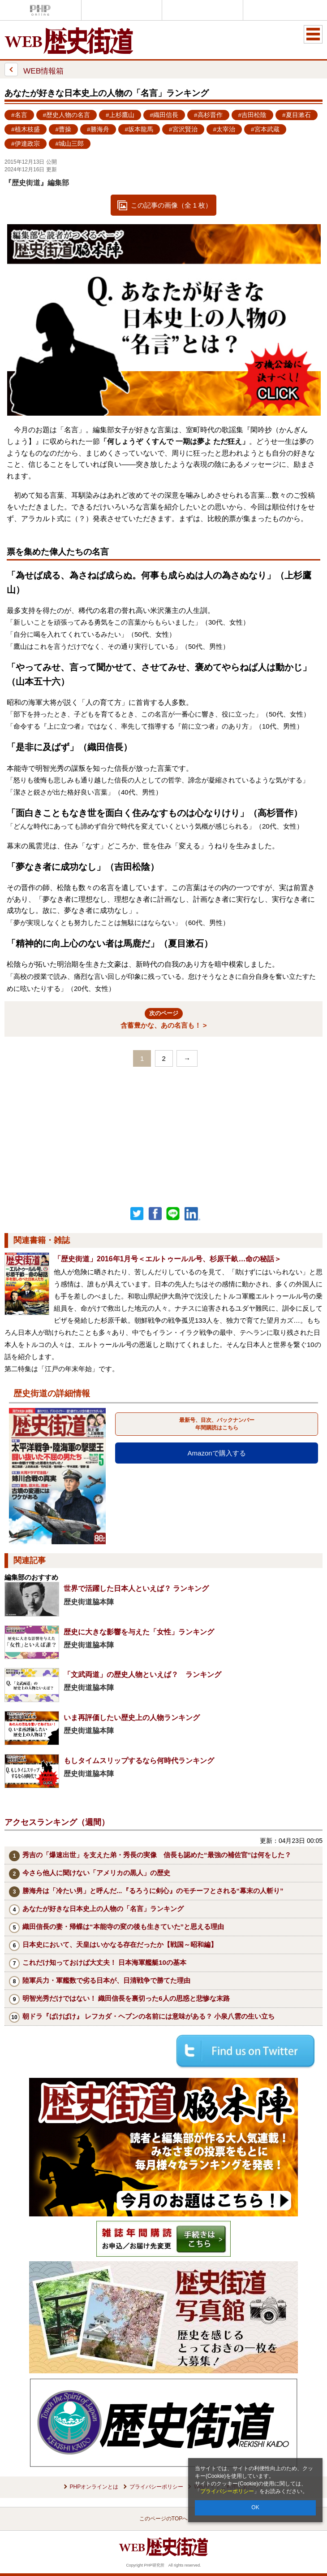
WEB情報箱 (34, 69)
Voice (122, 10)
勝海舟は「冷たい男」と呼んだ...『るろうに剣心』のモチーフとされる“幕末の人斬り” (153, 1890)
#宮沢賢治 (183, 129)
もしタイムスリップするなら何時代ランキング (139, 1760)
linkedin (192, 1214)
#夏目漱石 (296, 115)
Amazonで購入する (217, 1453)
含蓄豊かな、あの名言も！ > (163, 1018)
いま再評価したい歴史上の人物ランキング (132, 1717)
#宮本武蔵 (265, 129)
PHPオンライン (40, 10)
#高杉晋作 (208, 115)
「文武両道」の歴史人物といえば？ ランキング (142, 1674)
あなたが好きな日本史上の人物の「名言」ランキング (103, 1908)
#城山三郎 (70, 143)
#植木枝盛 (25, 129)
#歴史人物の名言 (66, 115)
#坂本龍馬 (139, 129)
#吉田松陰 (252, 115)
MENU (313, 34)
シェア (155, 1214)
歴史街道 (283, 10)
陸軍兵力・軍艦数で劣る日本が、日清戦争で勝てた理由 (106, 1980)
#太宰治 (224, 129)
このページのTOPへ (163, 2518)
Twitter (137, 1214)
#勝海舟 (98, 129)
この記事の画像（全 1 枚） (171, 205)
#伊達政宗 (25, 143)
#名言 (19, 115)
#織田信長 (164, 115)
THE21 (202, 10)
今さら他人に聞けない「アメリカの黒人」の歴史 (96, 1873)
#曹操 (64, 129)
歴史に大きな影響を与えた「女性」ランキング (139, 1632)
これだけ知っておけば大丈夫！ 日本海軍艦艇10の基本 (104, 1962)
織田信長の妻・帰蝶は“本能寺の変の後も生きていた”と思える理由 (123, 1926)
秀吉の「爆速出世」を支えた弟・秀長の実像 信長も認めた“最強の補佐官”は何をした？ (156, 1855)
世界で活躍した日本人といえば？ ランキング (136, 1588)
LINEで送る (173, 1214)
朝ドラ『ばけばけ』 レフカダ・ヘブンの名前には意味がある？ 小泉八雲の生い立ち (148, 2016)
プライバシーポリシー (227, 2491)
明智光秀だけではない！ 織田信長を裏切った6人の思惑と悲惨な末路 (126, 1998)
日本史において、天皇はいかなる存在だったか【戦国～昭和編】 (119, 1944)
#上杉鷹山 (120, 115)
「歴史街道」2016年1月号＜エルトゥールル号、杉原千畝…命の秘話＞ (168, 1259)
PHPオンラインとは (94, 2487)
